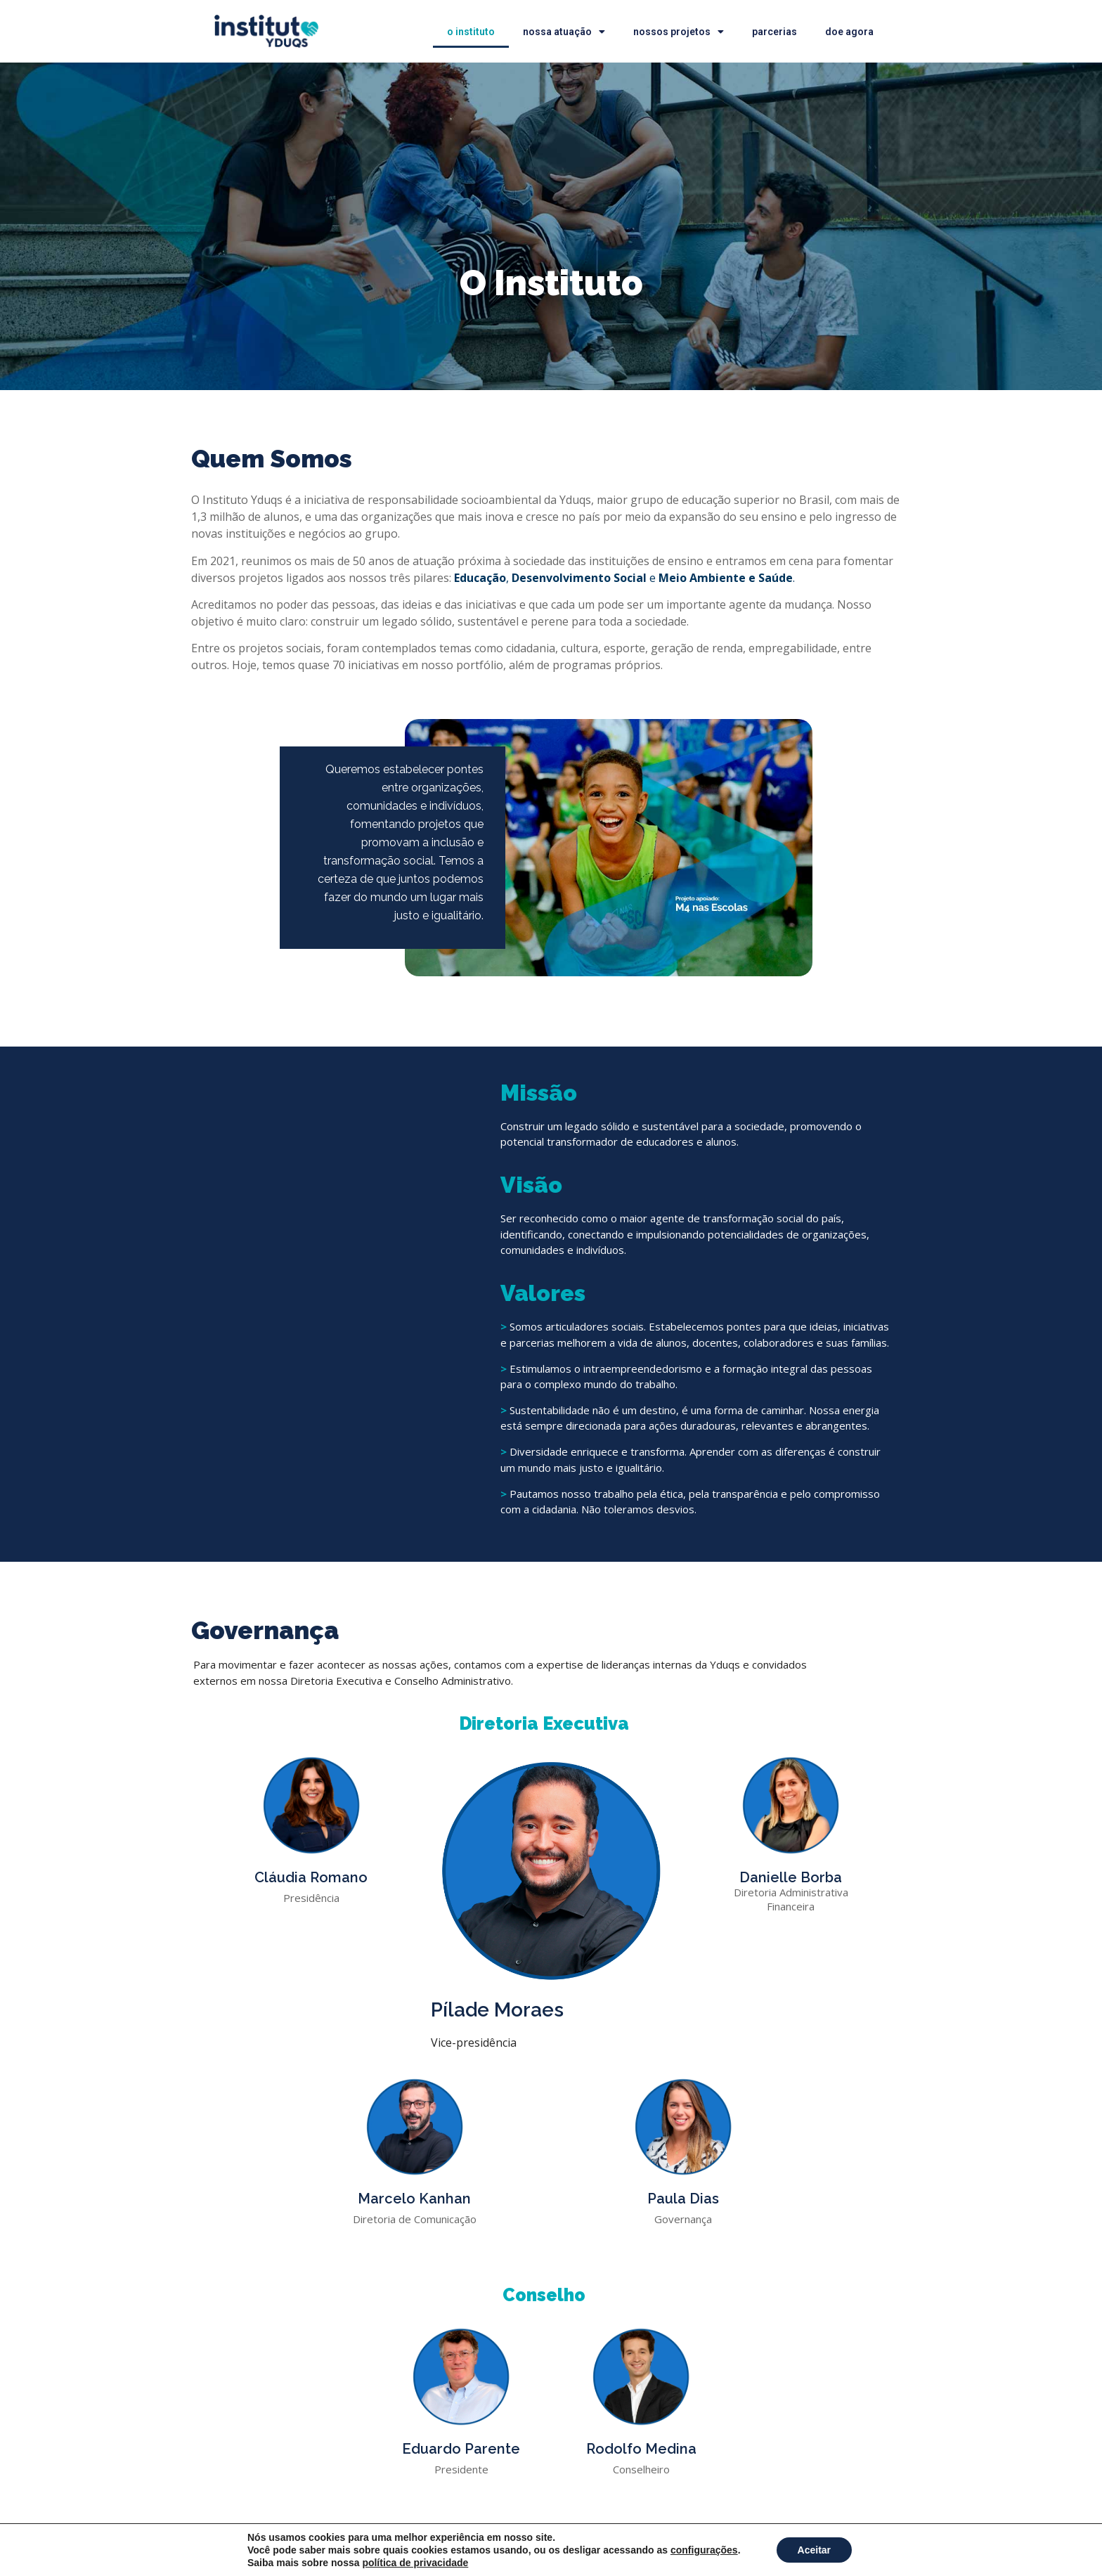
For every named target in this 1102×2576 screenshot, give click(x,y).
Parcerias (774, 31)
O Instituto (471, 31)
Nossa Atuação (564, 32)
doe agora (849, 31)
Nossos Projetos (678, 32)
